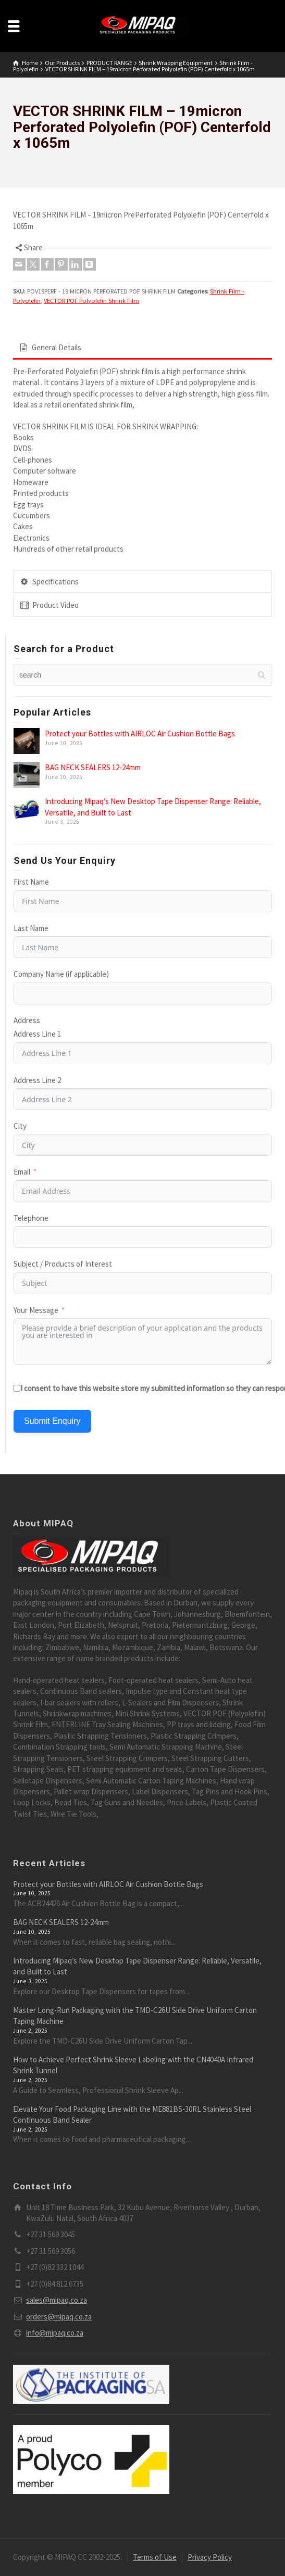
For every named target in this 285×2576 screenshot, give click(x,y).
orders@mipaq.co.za (59, 2317)
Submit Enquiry (52, 1421)
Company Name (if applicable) (61, 974)
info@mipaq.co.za (54, 2333)
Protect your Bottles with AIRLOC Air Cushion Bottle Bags (140, 733)
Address (27, 1020)
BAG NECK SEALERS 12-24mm (93, 767)
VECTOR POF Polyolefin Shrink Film (91, 300)
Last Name (31, 928)
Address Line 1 (37, 1034)
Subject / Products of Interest (63, 1264)
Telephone (31, 1218)
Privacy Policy (210, 2557)
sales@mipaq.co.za (56, 2300)
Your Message (36, 1310)
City (20, 1126)
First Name (31, 882)
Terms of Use (155, 2557)
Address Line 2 (37, 1080)
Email (22, 1172)
